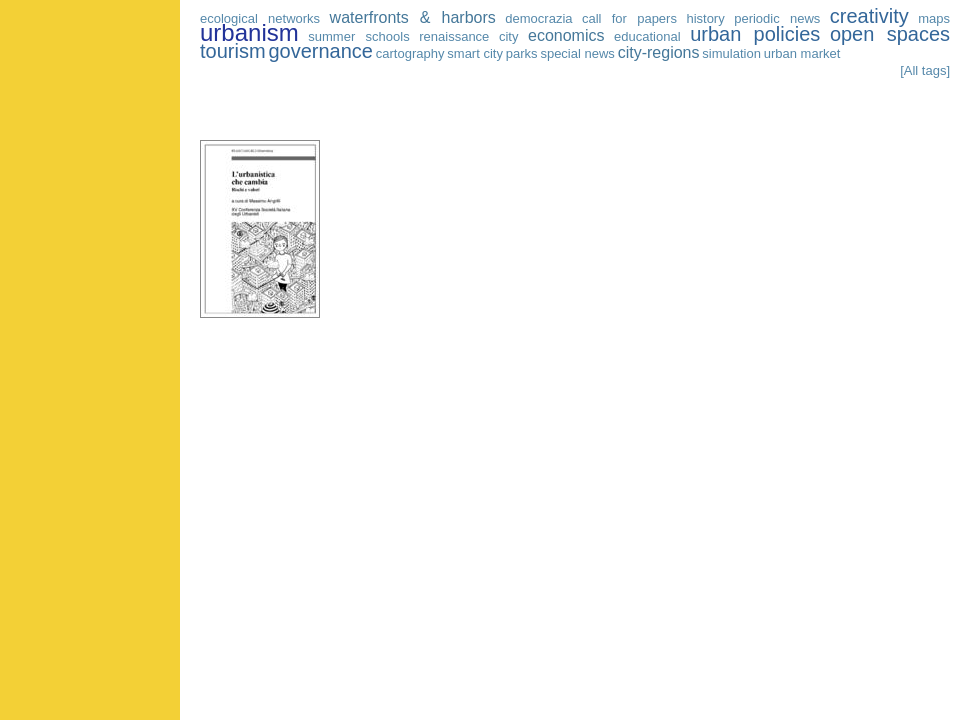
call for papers (629, 18)
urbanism (249, 32)
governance (320, 51)
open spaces (890, 34)
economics (566, 35)
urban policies (755, 34)
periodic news (777, 18)
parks (522, 53)
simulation (731, 53)
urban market (802, 53)
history (705, 18)
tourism (233, 51)
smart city (475, 53)
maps (934, 18)
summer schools (358, 36)
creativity (869, 16)
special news (577, 53)
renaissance (454, 36)
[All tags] (925, 70)
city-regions (659, 52)
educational (647, 36)
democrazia (538, 18)
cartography (410, 53)
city (509, 36)
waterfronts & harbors (413, 17)
